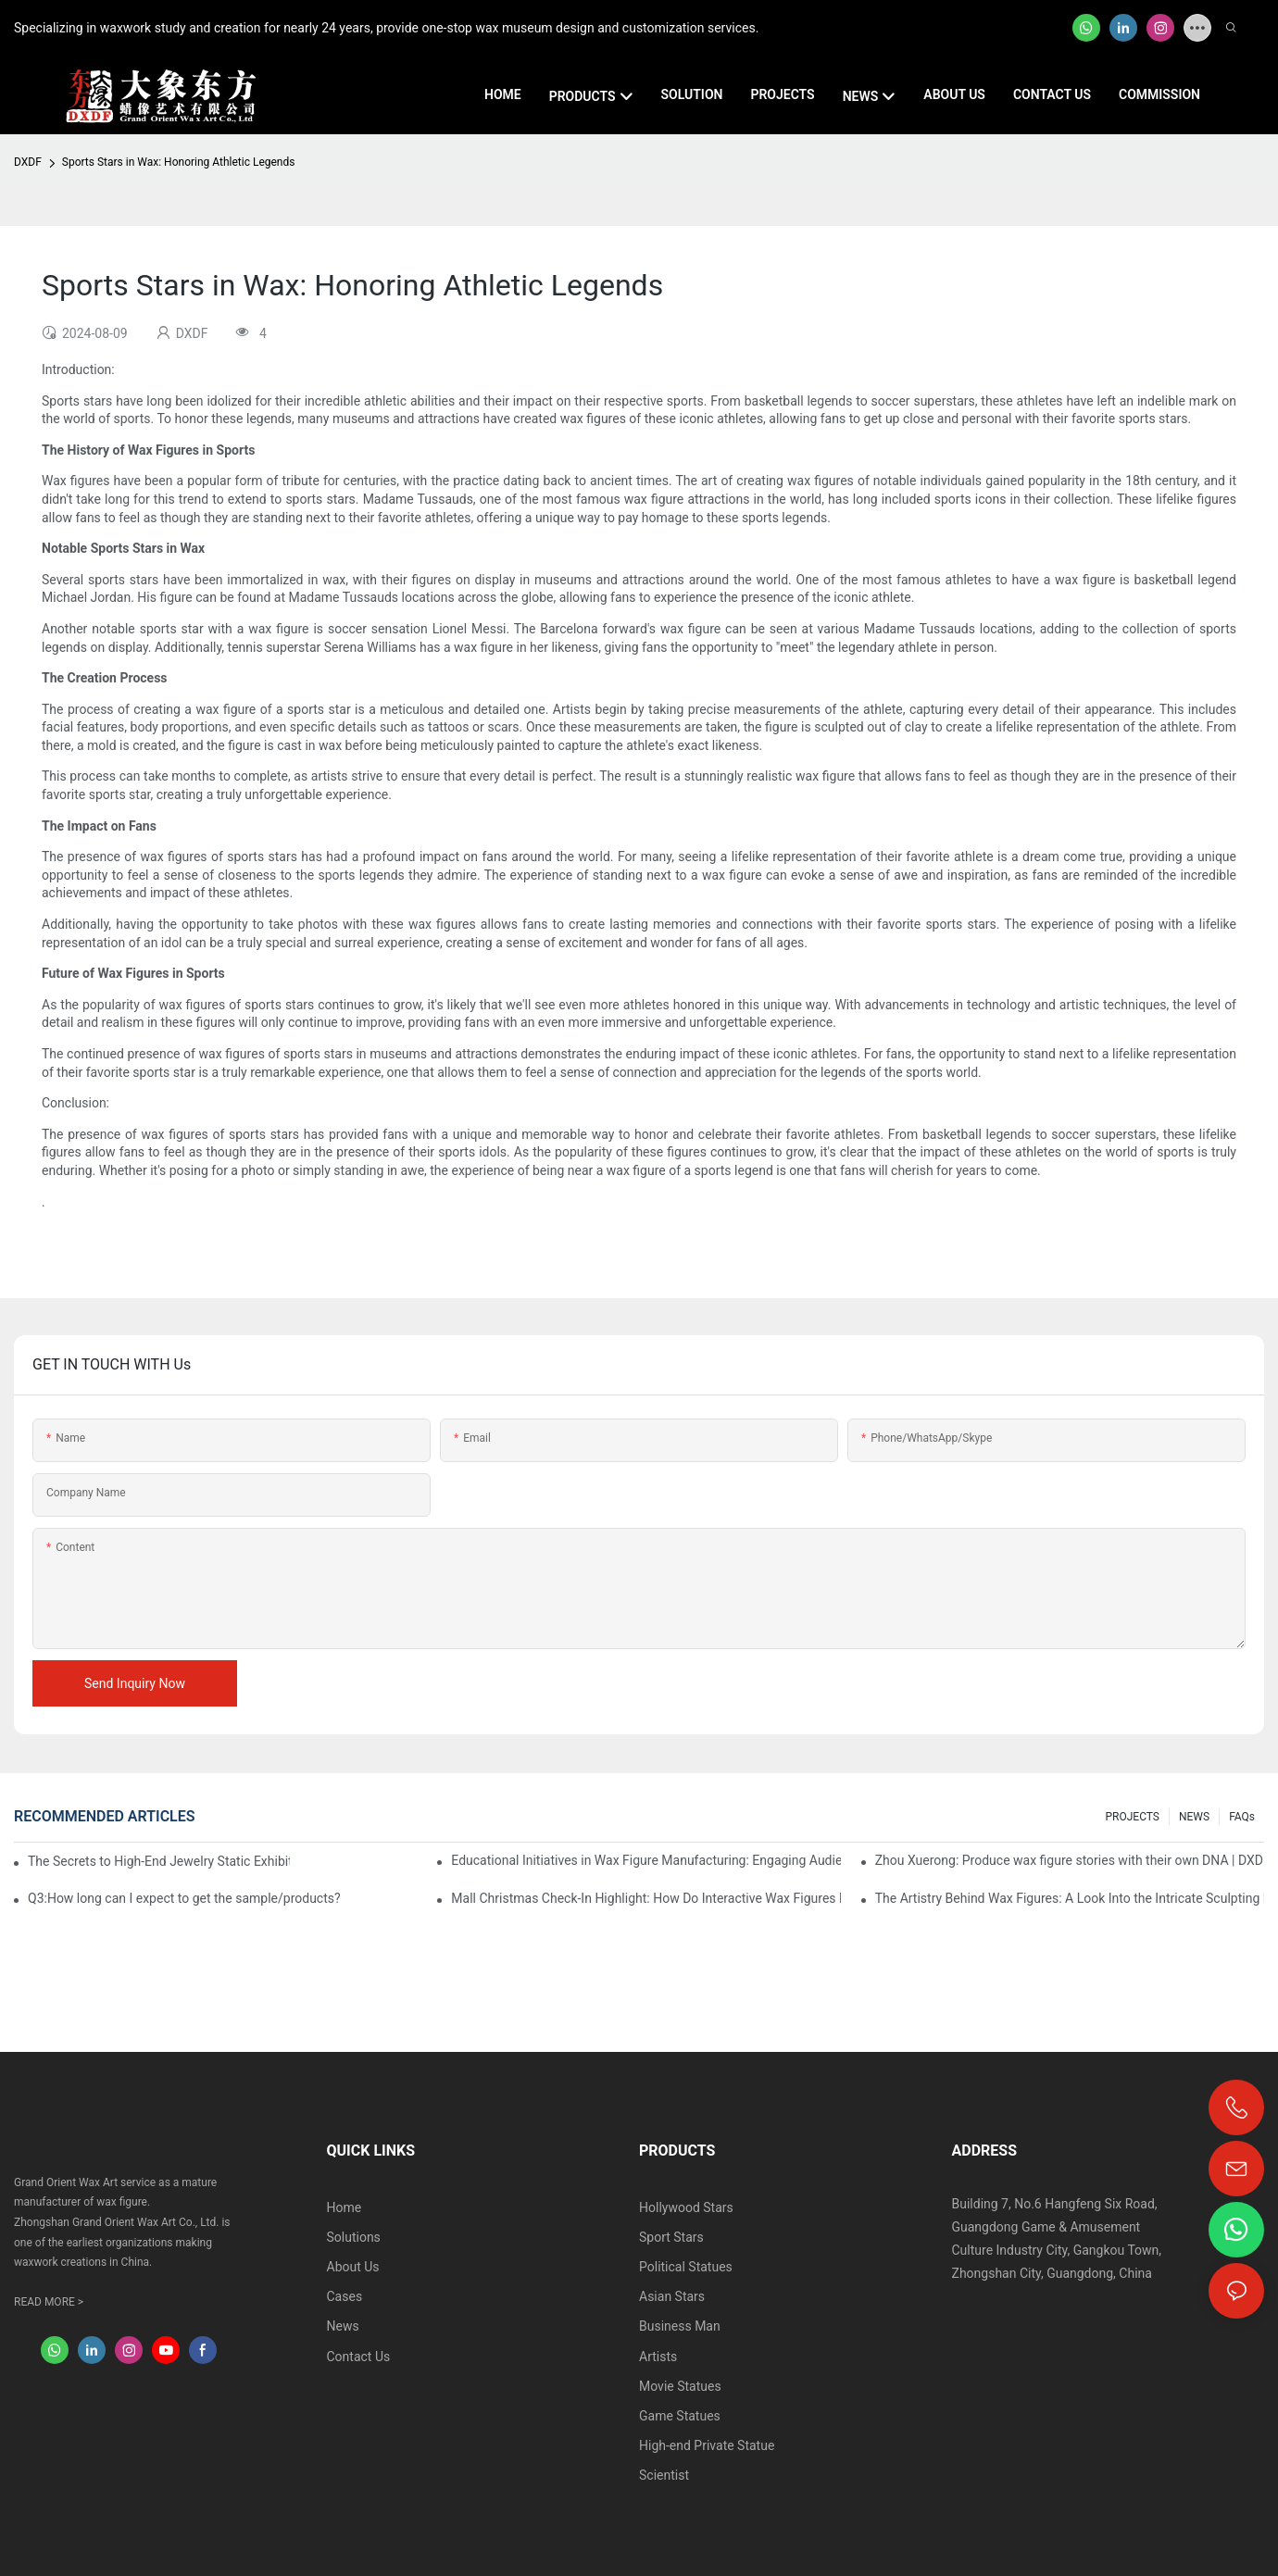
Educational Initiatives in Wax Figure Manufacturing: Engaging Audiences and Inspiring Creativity (645, 1860)
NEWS (1194, 1816)
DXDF (28, 162)
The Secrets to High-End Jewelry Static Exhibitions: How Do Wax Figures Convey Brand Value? (159, 1861)
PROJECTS (1132, 1816)
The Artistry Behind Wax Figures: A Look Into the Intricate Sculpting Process (1069, 1898)
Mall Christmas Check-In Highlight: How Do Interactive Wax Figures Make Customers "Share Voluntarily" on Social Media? (645, 1898)
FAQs (1242, 1816)
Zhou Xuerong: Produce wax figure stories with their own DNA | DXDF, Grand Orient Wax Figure (1069, 1860)
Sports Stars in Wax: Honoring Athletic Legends (178, 162)
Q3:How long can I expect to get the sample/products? (184, 1898)
